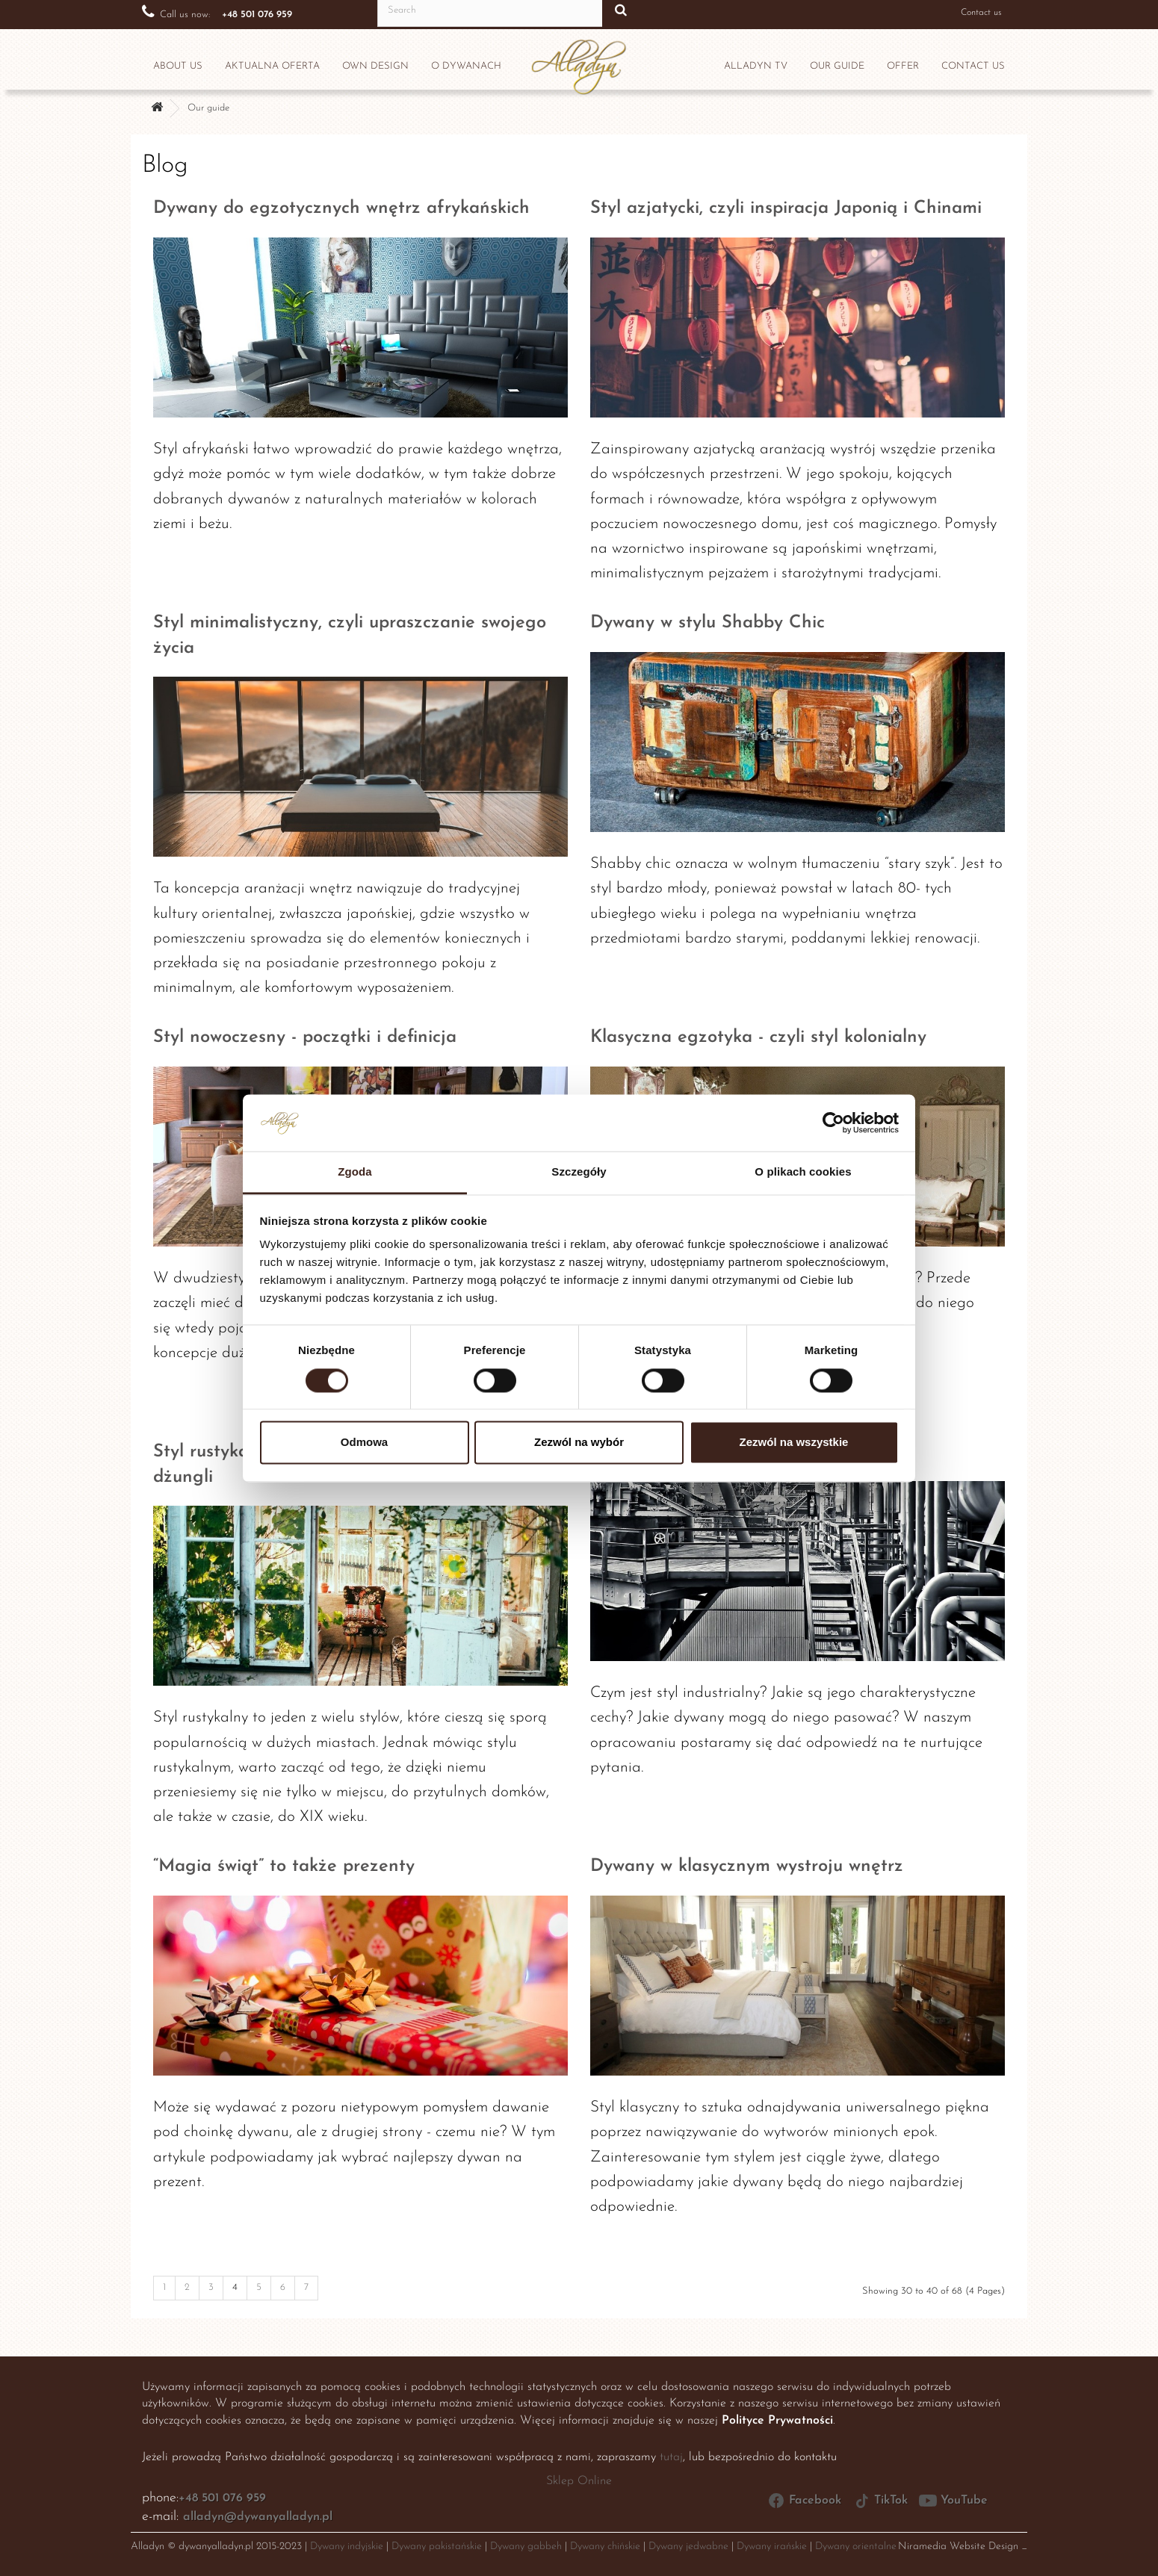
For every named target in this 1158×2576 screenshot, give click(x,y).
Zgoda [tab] (355, 1172)
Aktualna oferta (272, 66)
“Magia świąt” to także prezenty (284, 1866)
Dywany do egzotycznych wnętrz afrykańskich (341, 208)
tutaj (671, 2457)
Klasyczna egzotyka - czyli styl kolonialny (758, 1037)
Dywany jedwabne (688, 2546)
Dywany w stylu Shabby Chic (707, 623)
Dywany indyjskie (346, 2546)
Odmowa (364, 1442)
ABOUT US (177, 66)
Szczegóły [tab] (578, 1172)
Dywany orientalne (856, 2546)
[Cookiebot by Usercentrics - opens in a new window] (833, 1122)
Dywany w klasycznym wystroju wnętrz (746, 1866)
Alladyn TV (755, 66)
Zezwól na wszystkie (794, 1442)
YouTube (953, 2501)
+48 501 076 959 (222, 2498)
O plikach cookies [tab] (803, 1172)
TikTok (880, 2501)
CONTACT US (973, 66)
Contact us (971, 12)
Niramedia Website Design (958, 2546)
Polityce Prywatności (777, 2421)
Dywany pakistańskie (436, 2546)
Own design (375, 66)
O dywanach (466, 66)
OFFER (903, 66)
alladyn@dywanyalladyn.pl (257, 2517)
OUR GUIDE (837, 66)
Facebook (804, 2501)
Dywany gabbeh (526, 2546)
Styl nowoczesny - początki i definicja (304, 1037)
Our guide (208, 108)
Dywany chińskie (605, 2546)
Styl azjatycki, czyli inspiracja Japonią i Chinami (786, 208)
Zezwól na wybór (579, 1442)
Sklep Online (579, 2481)
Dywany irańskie (772, 2546)
